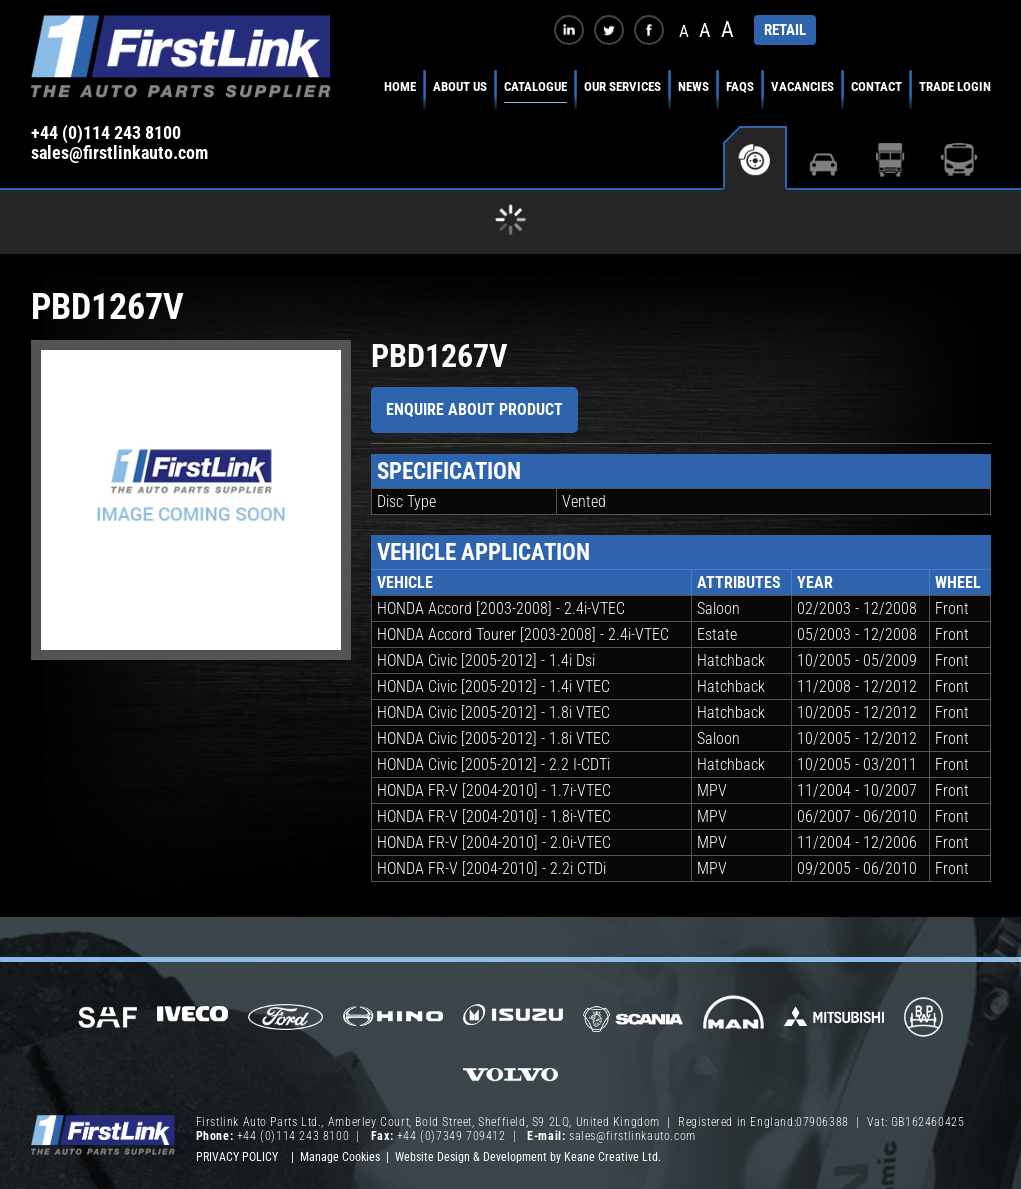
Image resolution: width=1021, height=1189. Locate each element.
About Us (460, 86)
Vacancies (802, 86)
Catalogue (535, 86)
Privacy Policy (237, 1157)
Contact (876, 86)
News (693, 86)
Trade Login (955, 86)
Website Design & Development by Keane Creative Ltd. (528, 1157)
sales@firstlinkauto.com (119, 153)
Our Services (622, 86)
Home (400, 86)
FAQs (740, 86)
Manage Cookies (340, 1157)
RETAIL (785, 30)
